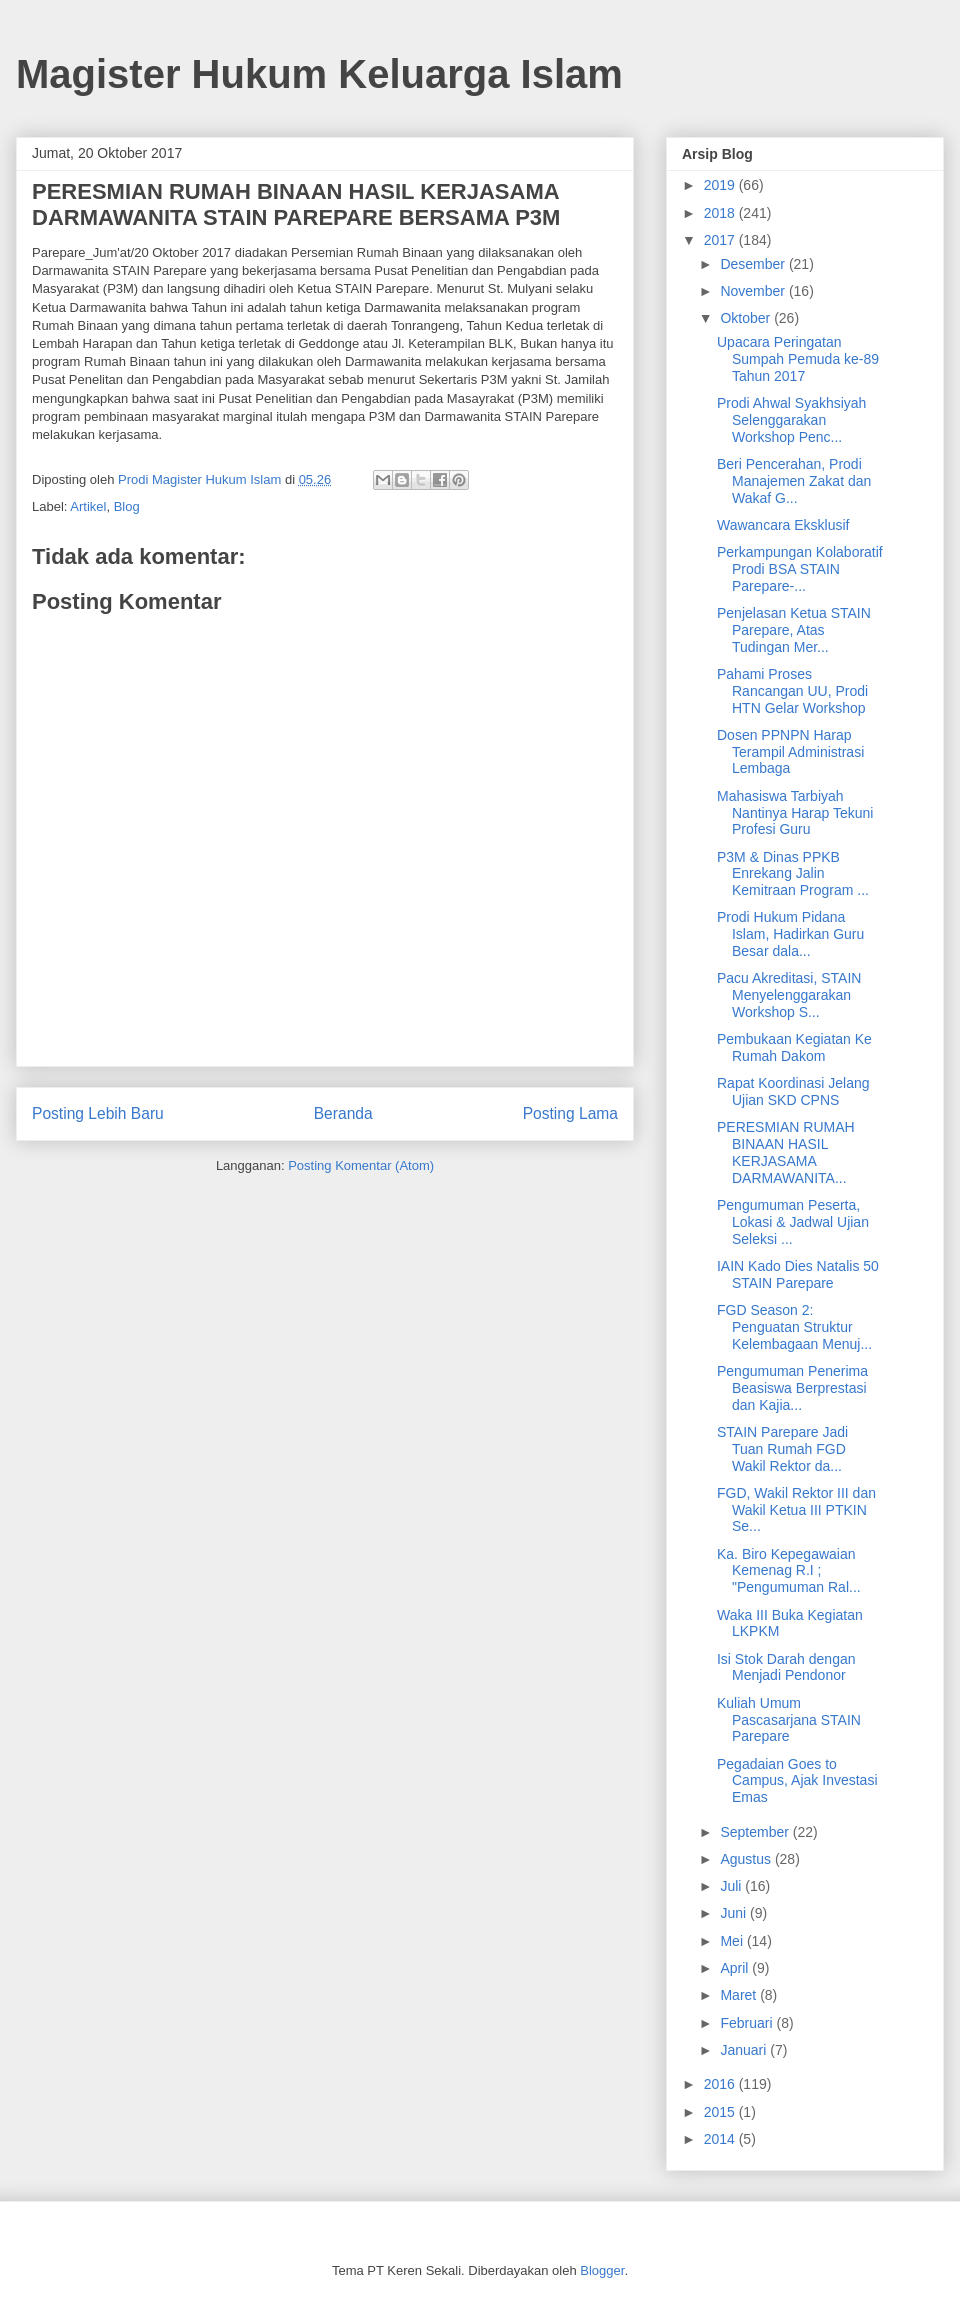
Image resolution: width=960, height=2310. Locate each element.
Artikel (88, 506)
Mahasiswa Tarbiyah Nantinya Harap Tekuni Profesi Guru (795, 813)
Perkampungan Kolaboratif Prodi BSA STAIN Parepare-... (800, 569)
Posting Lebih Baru (98, 1113)
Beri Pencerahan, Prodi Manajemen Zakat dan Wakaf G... (794, 481)
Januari (745, 2050)
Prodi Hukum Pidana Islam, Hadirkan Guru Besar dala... (790, 934)
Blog (127, 506)
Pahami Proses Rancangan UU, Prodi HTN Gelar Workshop (792, 691)
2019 (721, 185)
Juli (732, 1886)
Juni (735, 1913)
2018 (721, 213)
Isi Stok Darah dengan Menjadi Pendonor (786, 1667)
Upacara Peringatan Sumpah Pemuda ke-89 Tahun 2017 (798, 359)
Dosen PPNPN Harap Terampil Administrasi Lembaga (790, 752)
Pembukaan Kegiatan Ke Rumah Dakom (794, 1047)
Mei (733, 1941)
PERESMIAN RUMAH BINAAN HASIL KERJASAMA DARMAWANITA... (786, 1152)
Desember (754, 264)
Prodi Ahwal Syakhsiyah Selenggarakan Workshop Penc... (791, 420)
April (736, 1968)
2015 (721, 2112)
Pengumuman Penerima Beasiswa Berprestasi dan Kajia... (792, 1388)
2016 (721, 2084)
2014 (721, 2139)
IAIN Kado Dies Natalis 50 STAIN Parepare (798, 1274)
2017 (721, 240)
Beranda (343, 1113)
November (754, 291)
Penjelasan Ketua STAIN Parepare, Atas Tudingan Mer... (794, 630)
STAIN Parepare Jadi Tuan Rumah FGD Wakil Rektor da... (782, 1449)
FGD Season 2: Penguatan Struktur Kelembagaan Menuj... (794, 1327)
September (756, 1832)
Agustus (747, 1859)
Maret (740, 1995)
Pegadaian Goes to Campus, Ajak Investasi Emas (797, 1781)
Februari (748, 2023)
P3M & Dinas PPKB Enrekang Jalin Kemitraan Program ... (793, 874)
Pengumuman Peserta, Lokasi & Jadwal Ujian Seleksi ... (793, 1222)
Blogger (602, 2270)
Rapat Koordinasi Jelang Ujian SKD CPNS (793, 1091)
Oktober (747, 318)
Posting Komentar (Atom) (361, 1165)
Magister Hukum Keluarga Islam (319, 74)
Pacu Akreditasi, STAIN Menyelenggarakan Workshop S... (789, 995)
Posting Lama (570, 1113)
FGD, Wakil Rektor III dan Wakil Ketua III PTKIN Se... (796, 1510)
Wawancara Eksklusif (783, 525)
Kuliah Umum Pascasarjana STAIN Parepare (789, 1720)
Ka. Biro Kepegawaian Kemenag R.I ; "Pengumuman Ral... (789, 1571)
